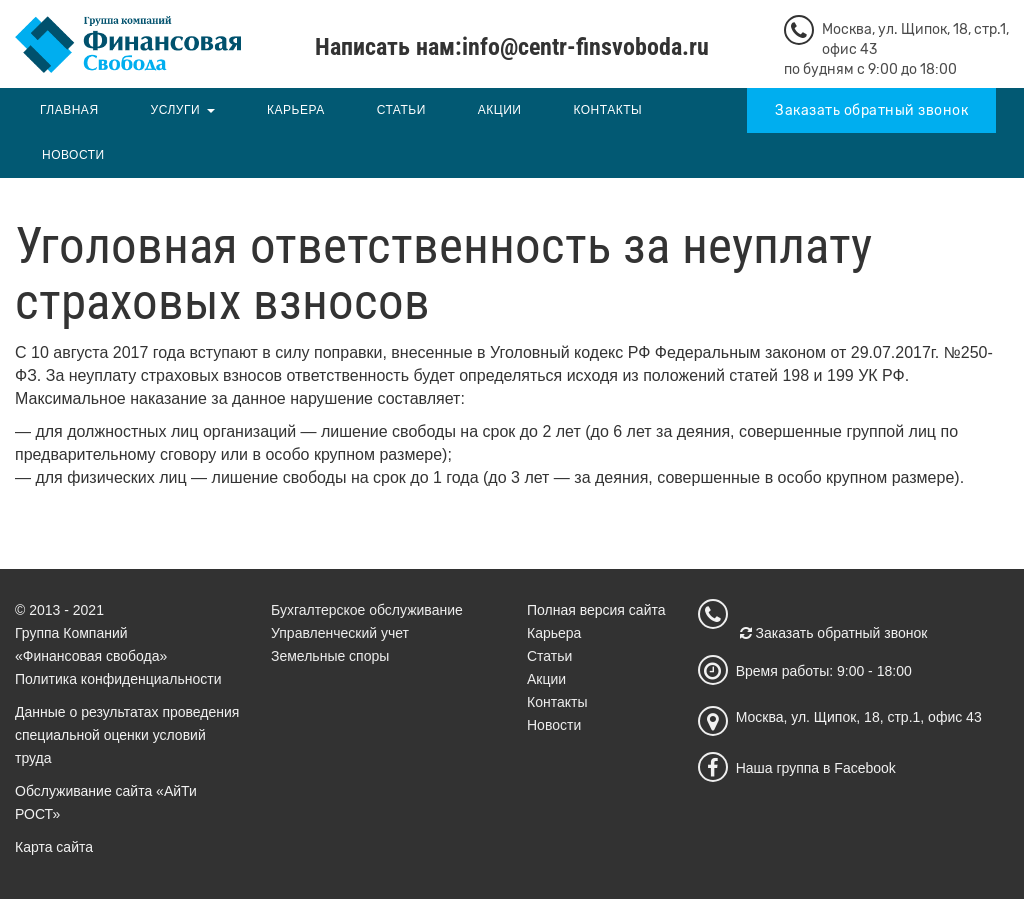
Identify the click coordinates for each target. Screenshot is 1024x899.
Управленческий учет (340, 633)
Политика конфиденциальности (118, 679)
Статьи (401, 110)
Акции (500, 110)
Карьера (296, 110)
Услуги (176, 110)
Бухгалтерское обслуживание (367, 610)
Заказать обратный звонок (871, 110)
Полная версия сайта (596, 610)
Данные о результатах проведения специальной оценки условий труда (127, 735)
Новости (73, 155)
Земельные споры (330, 656)
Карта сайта (54, 847)
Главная (69, 110)
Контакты (607, 110)
